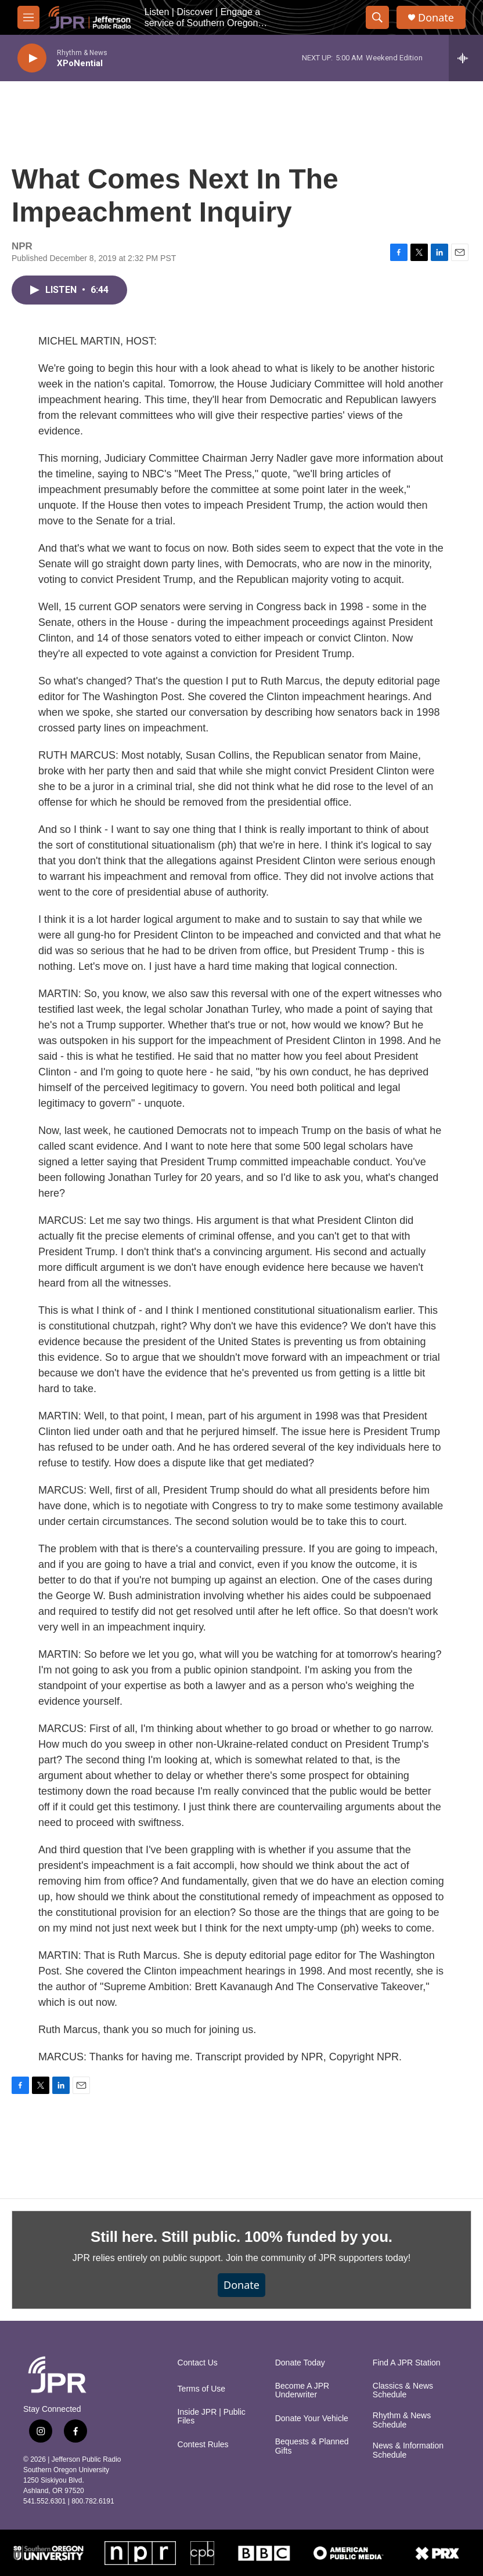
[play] (32, 58)
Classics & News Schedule (403, 2391)
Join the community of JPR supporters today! (318, 2258)
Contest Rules (203, 2444)
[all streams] (466, 58)
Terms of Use (201, 2389)
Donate (436, 18)
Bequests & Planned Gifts (312, 2446)
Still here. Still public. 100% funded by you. (241, 2236)
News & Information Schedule (408, 2450)
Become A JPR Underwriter (302, 2391)
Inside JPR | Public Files (212, 2417)
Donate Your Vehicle (311, 2418)
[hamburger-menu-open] (28, 17)
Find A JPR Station (407, 2362)
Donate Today (300, 2362)
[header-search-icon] (377, 17)
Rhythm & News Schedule (402, 2420)
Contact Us (198, 2362)
